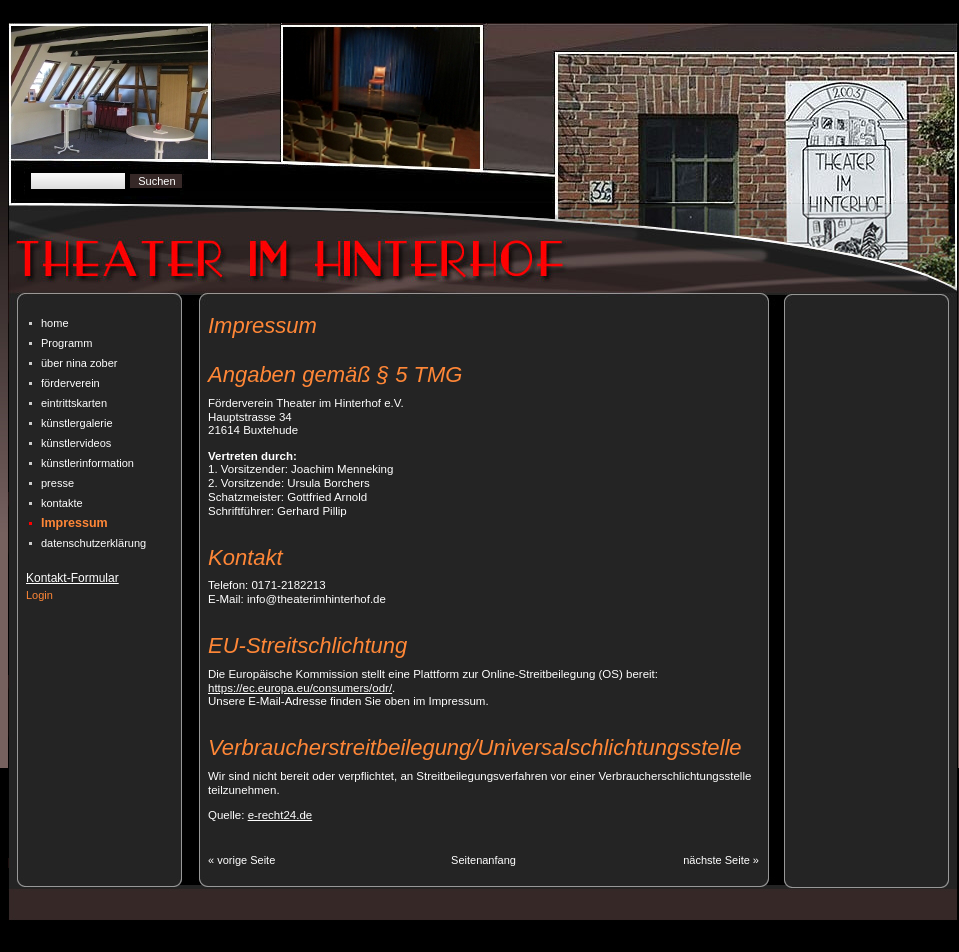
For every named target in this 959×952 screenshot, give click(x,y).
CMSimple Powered (283, 944)
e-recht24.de (280, 815)
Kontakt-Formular (72, 578)
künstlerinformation (87, 463)
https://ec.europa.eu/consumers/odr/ (300, 688)
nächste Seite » (721, 860)
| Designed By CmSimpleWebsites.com (442, 944)
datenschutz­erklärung (93, 543)
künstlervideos (76, 443)
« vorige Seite (241, 860)
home (55, 323)
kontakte (62, 503)
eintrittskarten (74, 403)
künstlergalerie (77, 423)
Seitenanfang (483, 860)
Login (39, 595)
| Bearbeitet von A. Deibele (619, 944)
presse (57, 483)
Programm (66, 343)
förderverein (70, 383)
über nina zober (79, 363)
